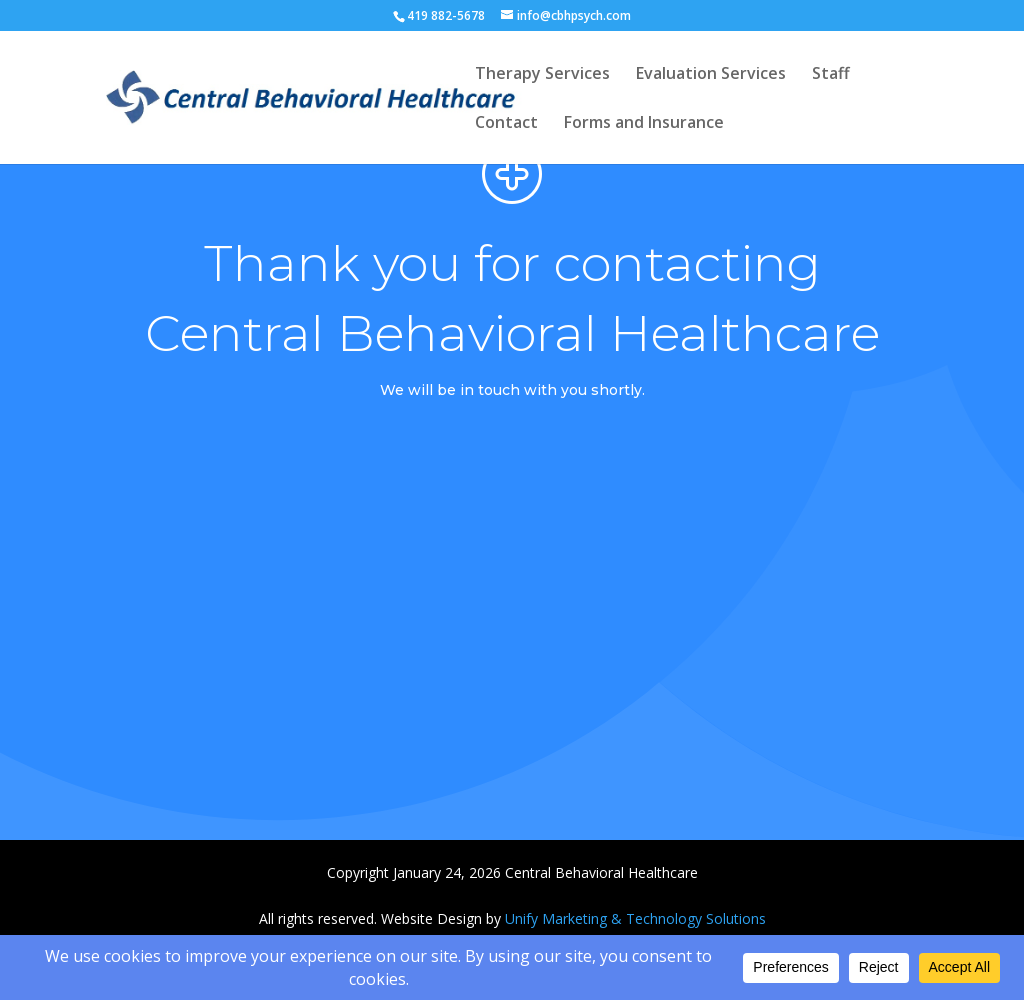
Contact (506, 124)
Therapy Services (542, 75)
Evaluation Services (711, 75)
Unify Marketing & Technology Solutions (635, 918)
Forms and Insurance (644, 124)
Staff (831, 75)
